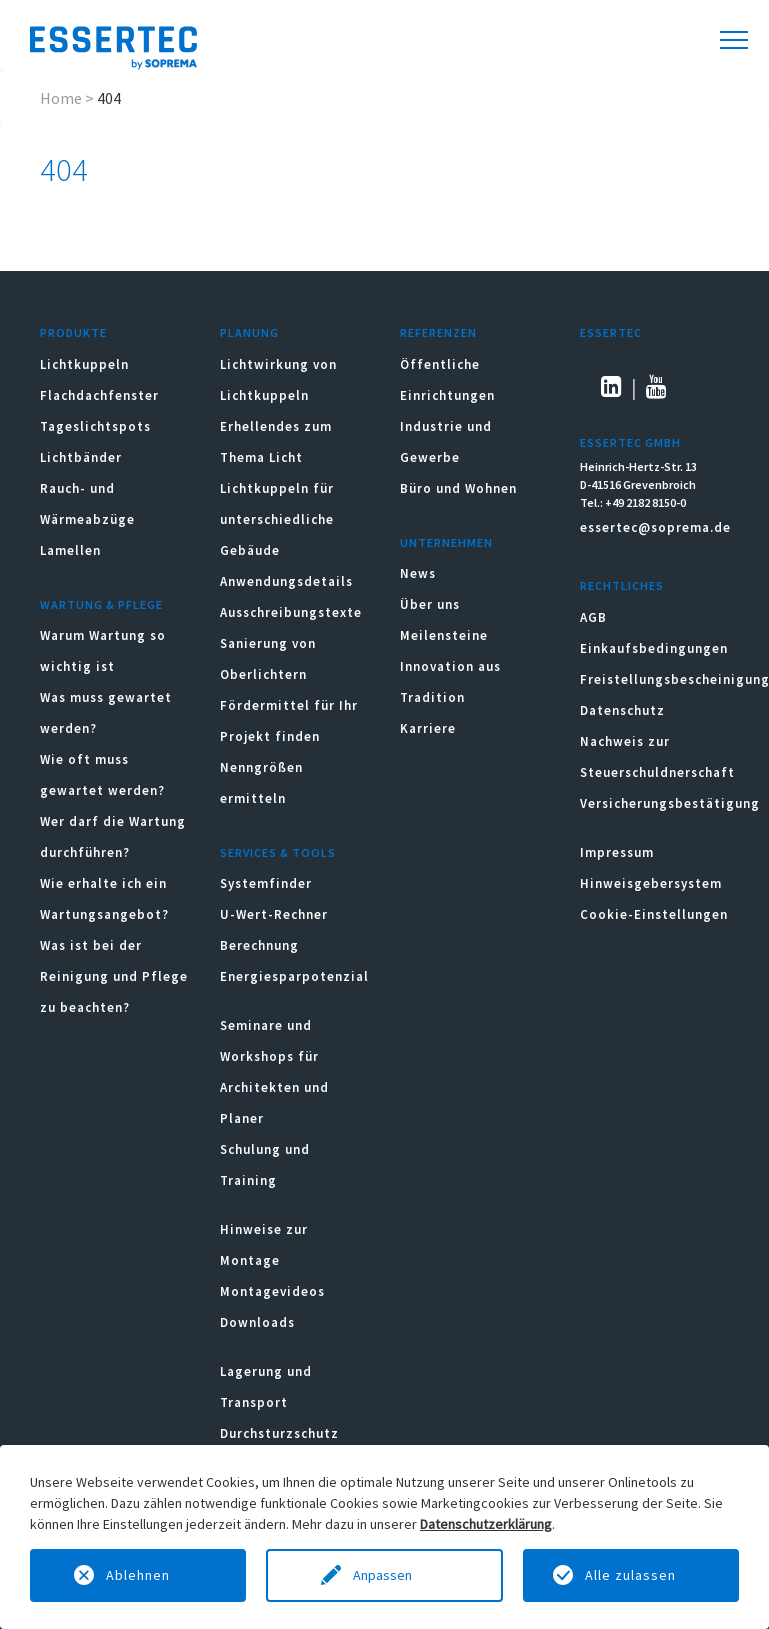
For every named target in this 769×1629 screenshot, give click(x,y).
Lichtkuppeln (84, 364)
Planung (249, 332)
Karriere (428, 728)
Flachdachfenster (99, 395)
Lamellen (70, 550)
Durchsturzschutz (279, 1433)
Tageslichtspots (95, 426)
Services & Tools (278, 852)
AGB (593, 617)
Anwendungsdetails (286, 581)
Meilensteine (444, 635)
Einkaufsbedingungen (654, 648)
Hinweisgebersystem (651, 883)
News (418, 573)
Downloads (259, 1322)
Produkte (73, 332)
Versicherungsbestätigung (670, 803)
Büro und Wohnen (458, 488)
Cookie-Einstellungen (654, 914)
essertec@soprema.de (655, 527)
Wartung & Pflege (101, 604)
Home (61, 98)
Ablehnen (138, 1575)
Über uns (430, 604)
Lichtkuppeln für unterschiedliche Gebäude (277, 519)
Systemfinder (266, 883)
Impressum (617, 852)
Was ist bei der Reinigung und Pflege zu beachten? (114, 976)
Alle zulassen (630, 1575)
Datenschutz (622, 710)
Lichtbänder (81, 457)
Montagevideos (272, 1291)
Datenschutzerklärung (486, 1524)
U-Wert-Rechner (274, 914)
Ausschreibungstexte (291, 612)
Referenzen (438, 332)
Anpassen (384, 1575)
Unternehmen (446, 542)
